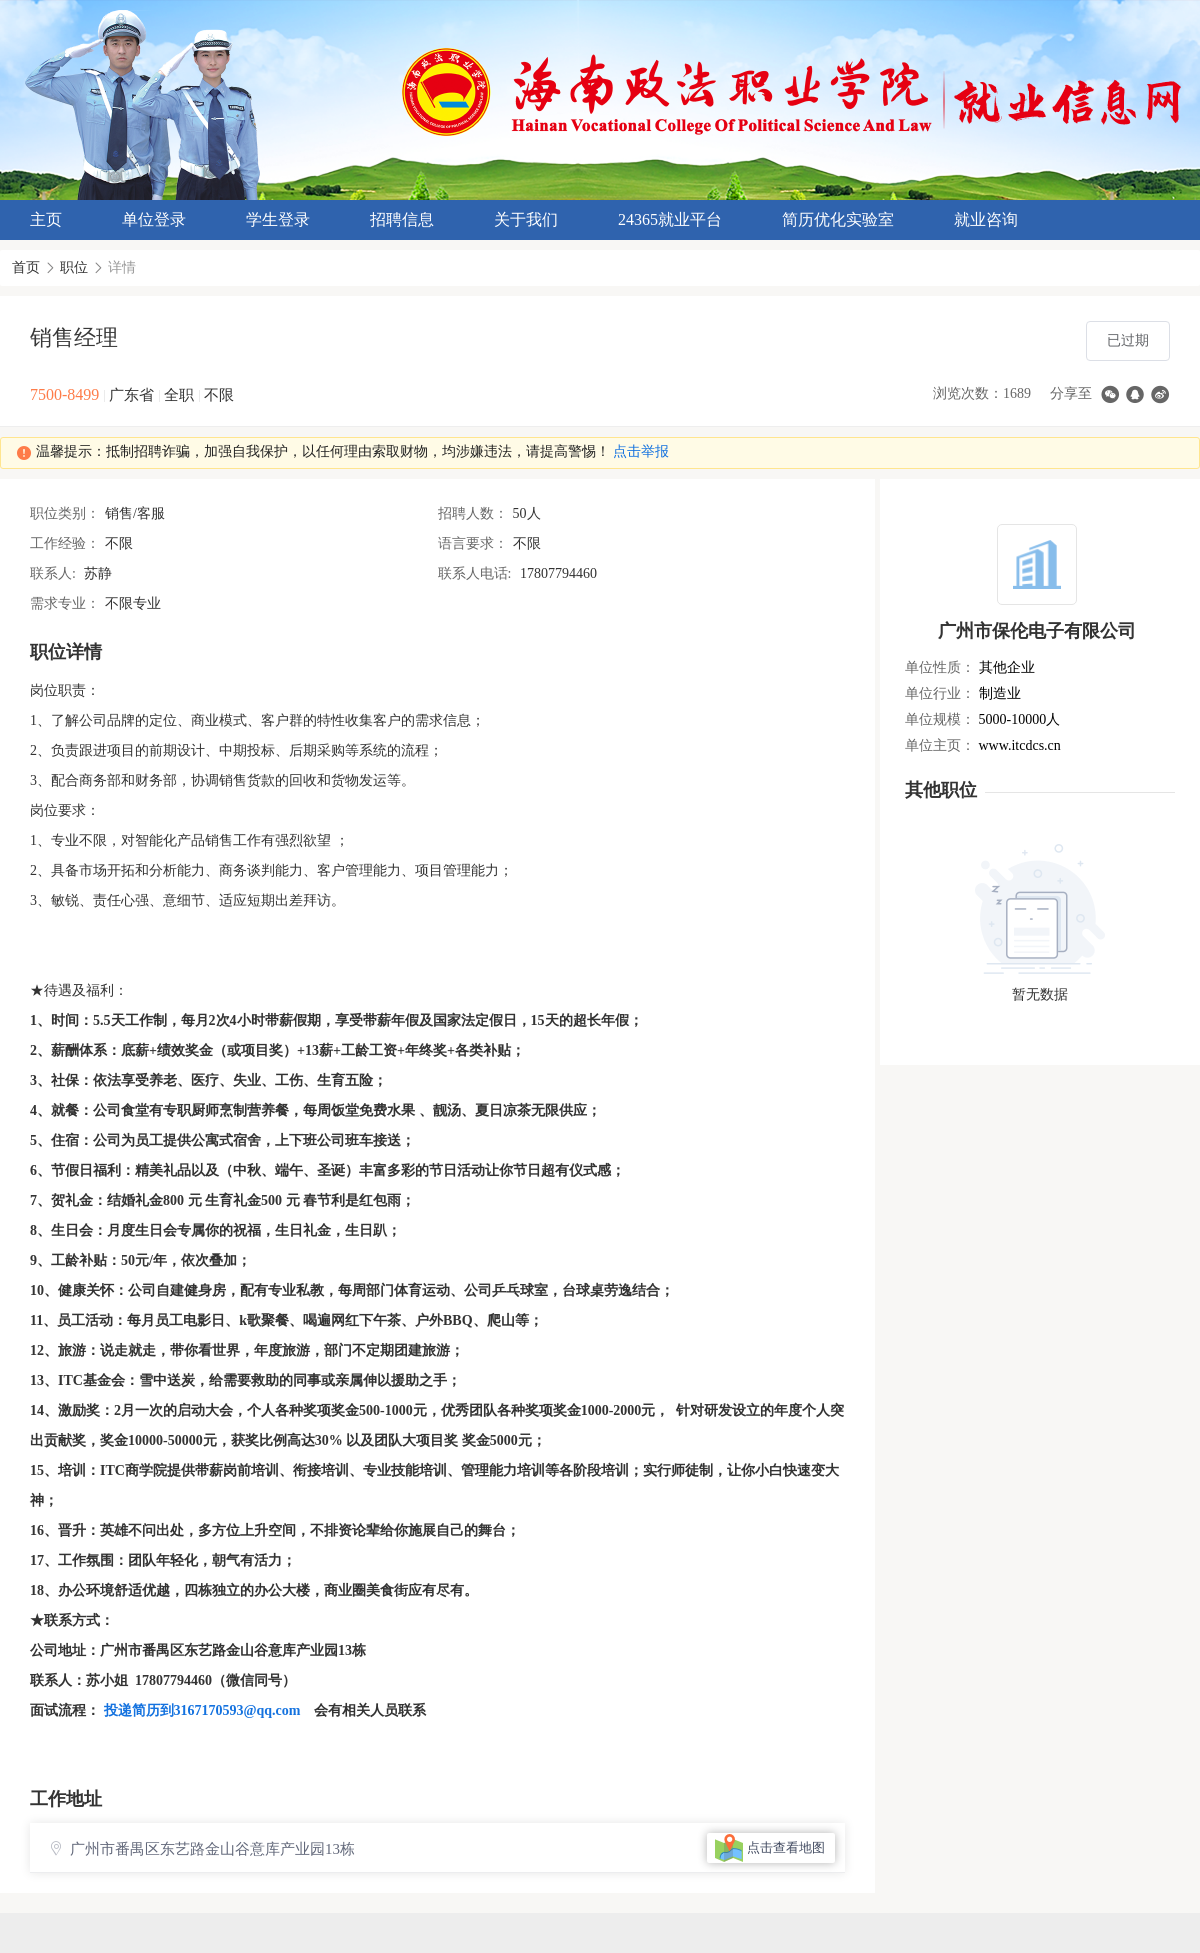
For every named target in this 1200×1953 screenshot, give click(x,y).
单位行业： (940, 693)
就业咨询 (986, 219)
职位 (74, 267)
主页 (46, 219)
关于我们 (526, 219)
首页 (26, 267)
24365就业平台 (670, 219)
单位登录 (154, 219)
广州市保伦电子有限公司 (1037, 631)
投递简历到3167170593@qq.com (202, 1710)
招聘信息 (402, 219)
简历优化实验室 (838, 219)
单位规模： (940, 719)
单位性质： (940, 667)
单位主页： (940, 745)
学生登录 (278, 219)
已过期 (1128, 340)
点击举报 (641, 451)
